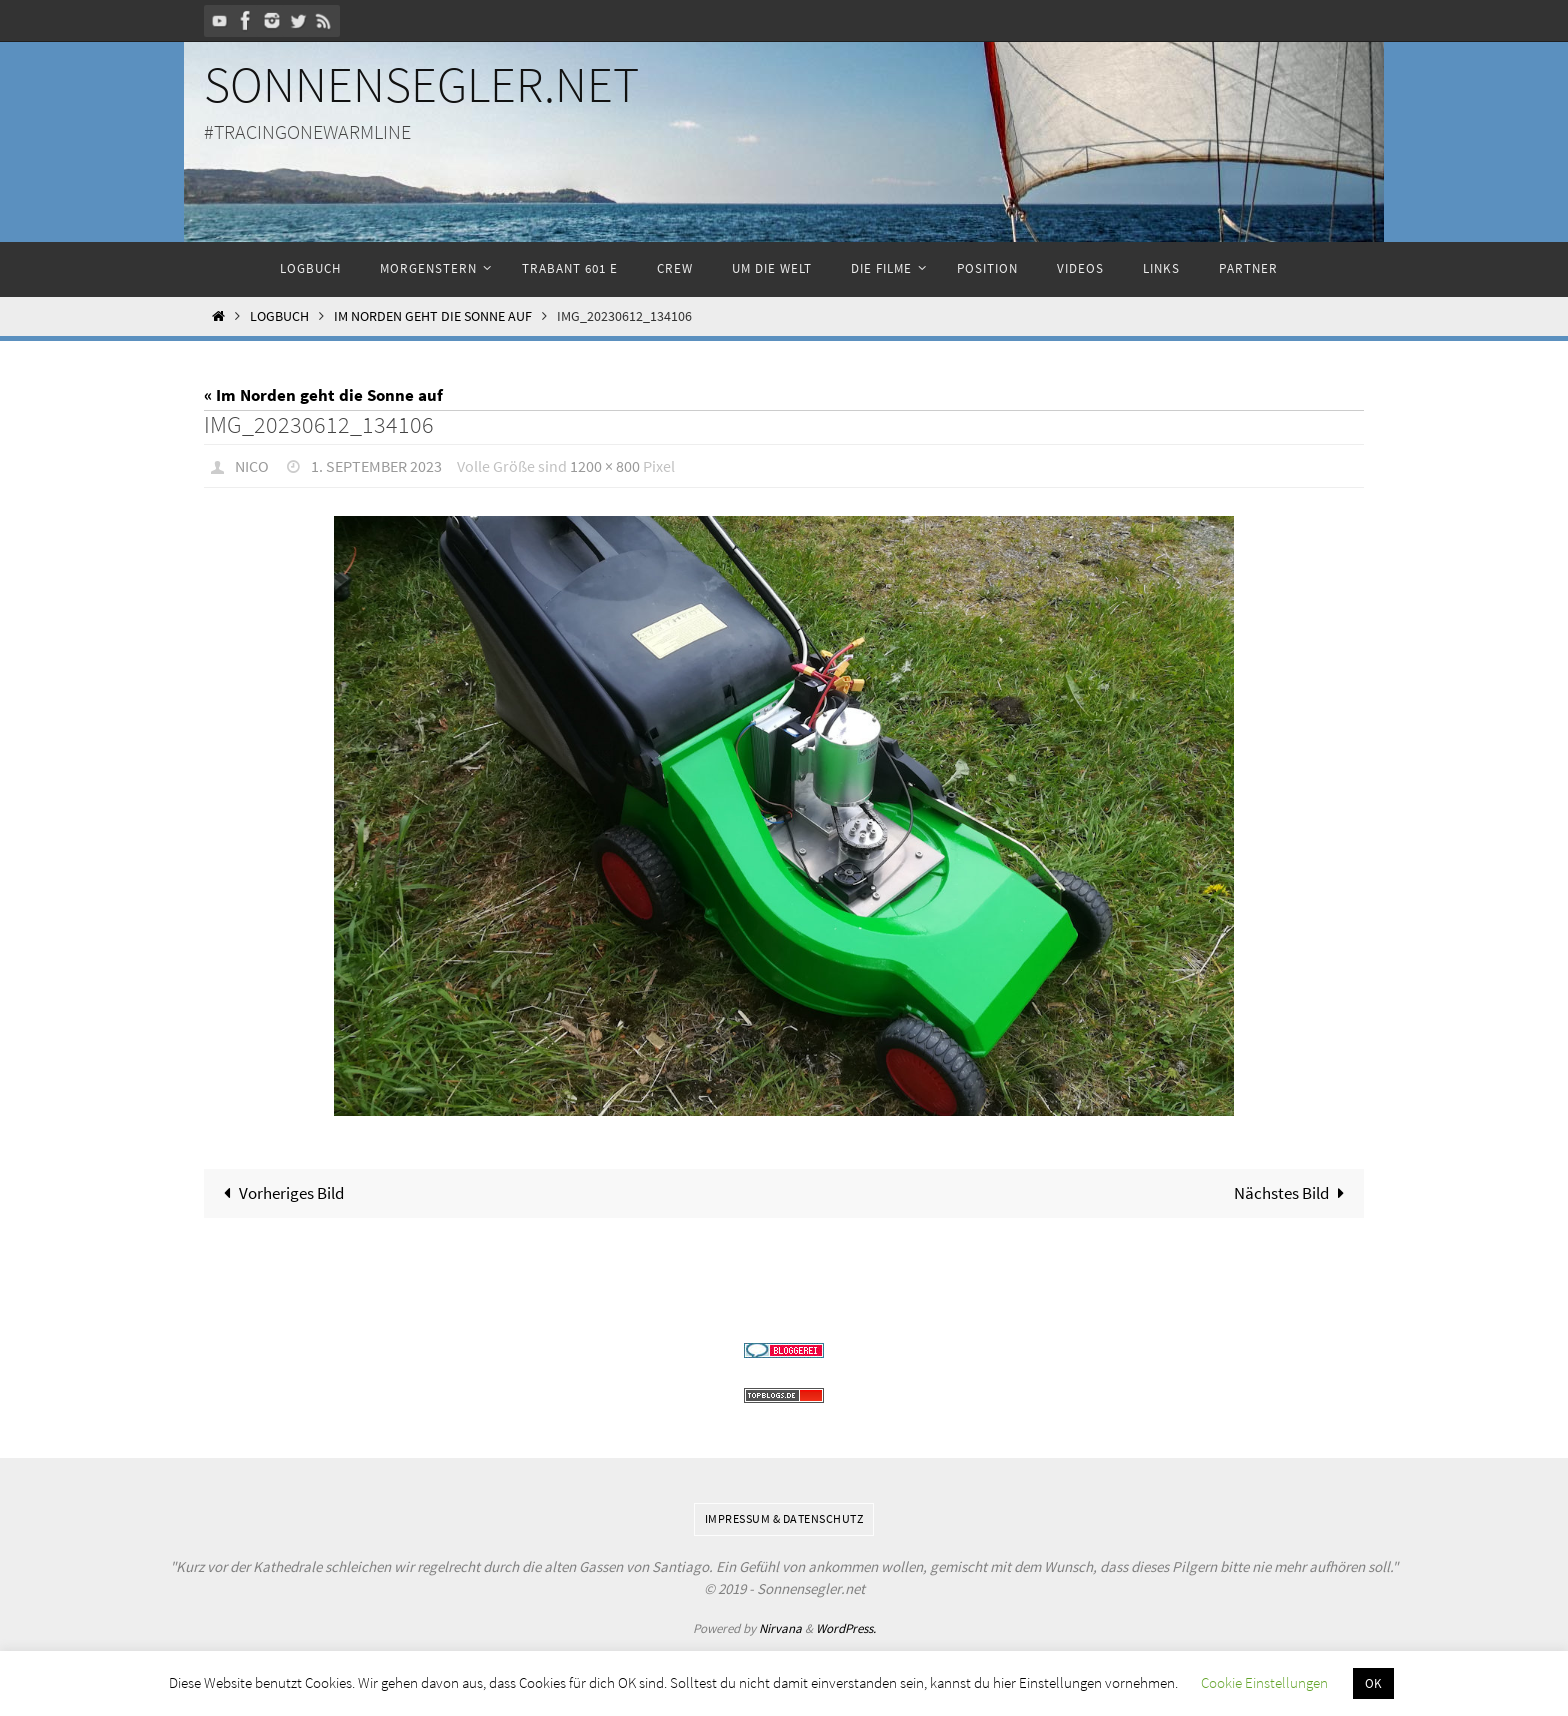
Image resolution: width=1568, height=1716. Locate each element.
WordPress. (846, 1628)
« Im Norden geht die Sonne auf (323, 395)
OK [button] (1373, 1683)
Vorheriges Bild (280, 1193)
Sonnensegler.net (421, 84)
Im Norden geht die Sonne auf (433, 316)
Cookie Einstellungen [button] (1264, 1682)
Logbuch (279, 316)
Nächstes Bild (1293, 1193)
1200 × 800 (605, 466)
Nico (252, 466)
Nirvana (780, 1628)
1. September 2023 (376, 466)
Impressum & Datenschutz (784, 1518)
